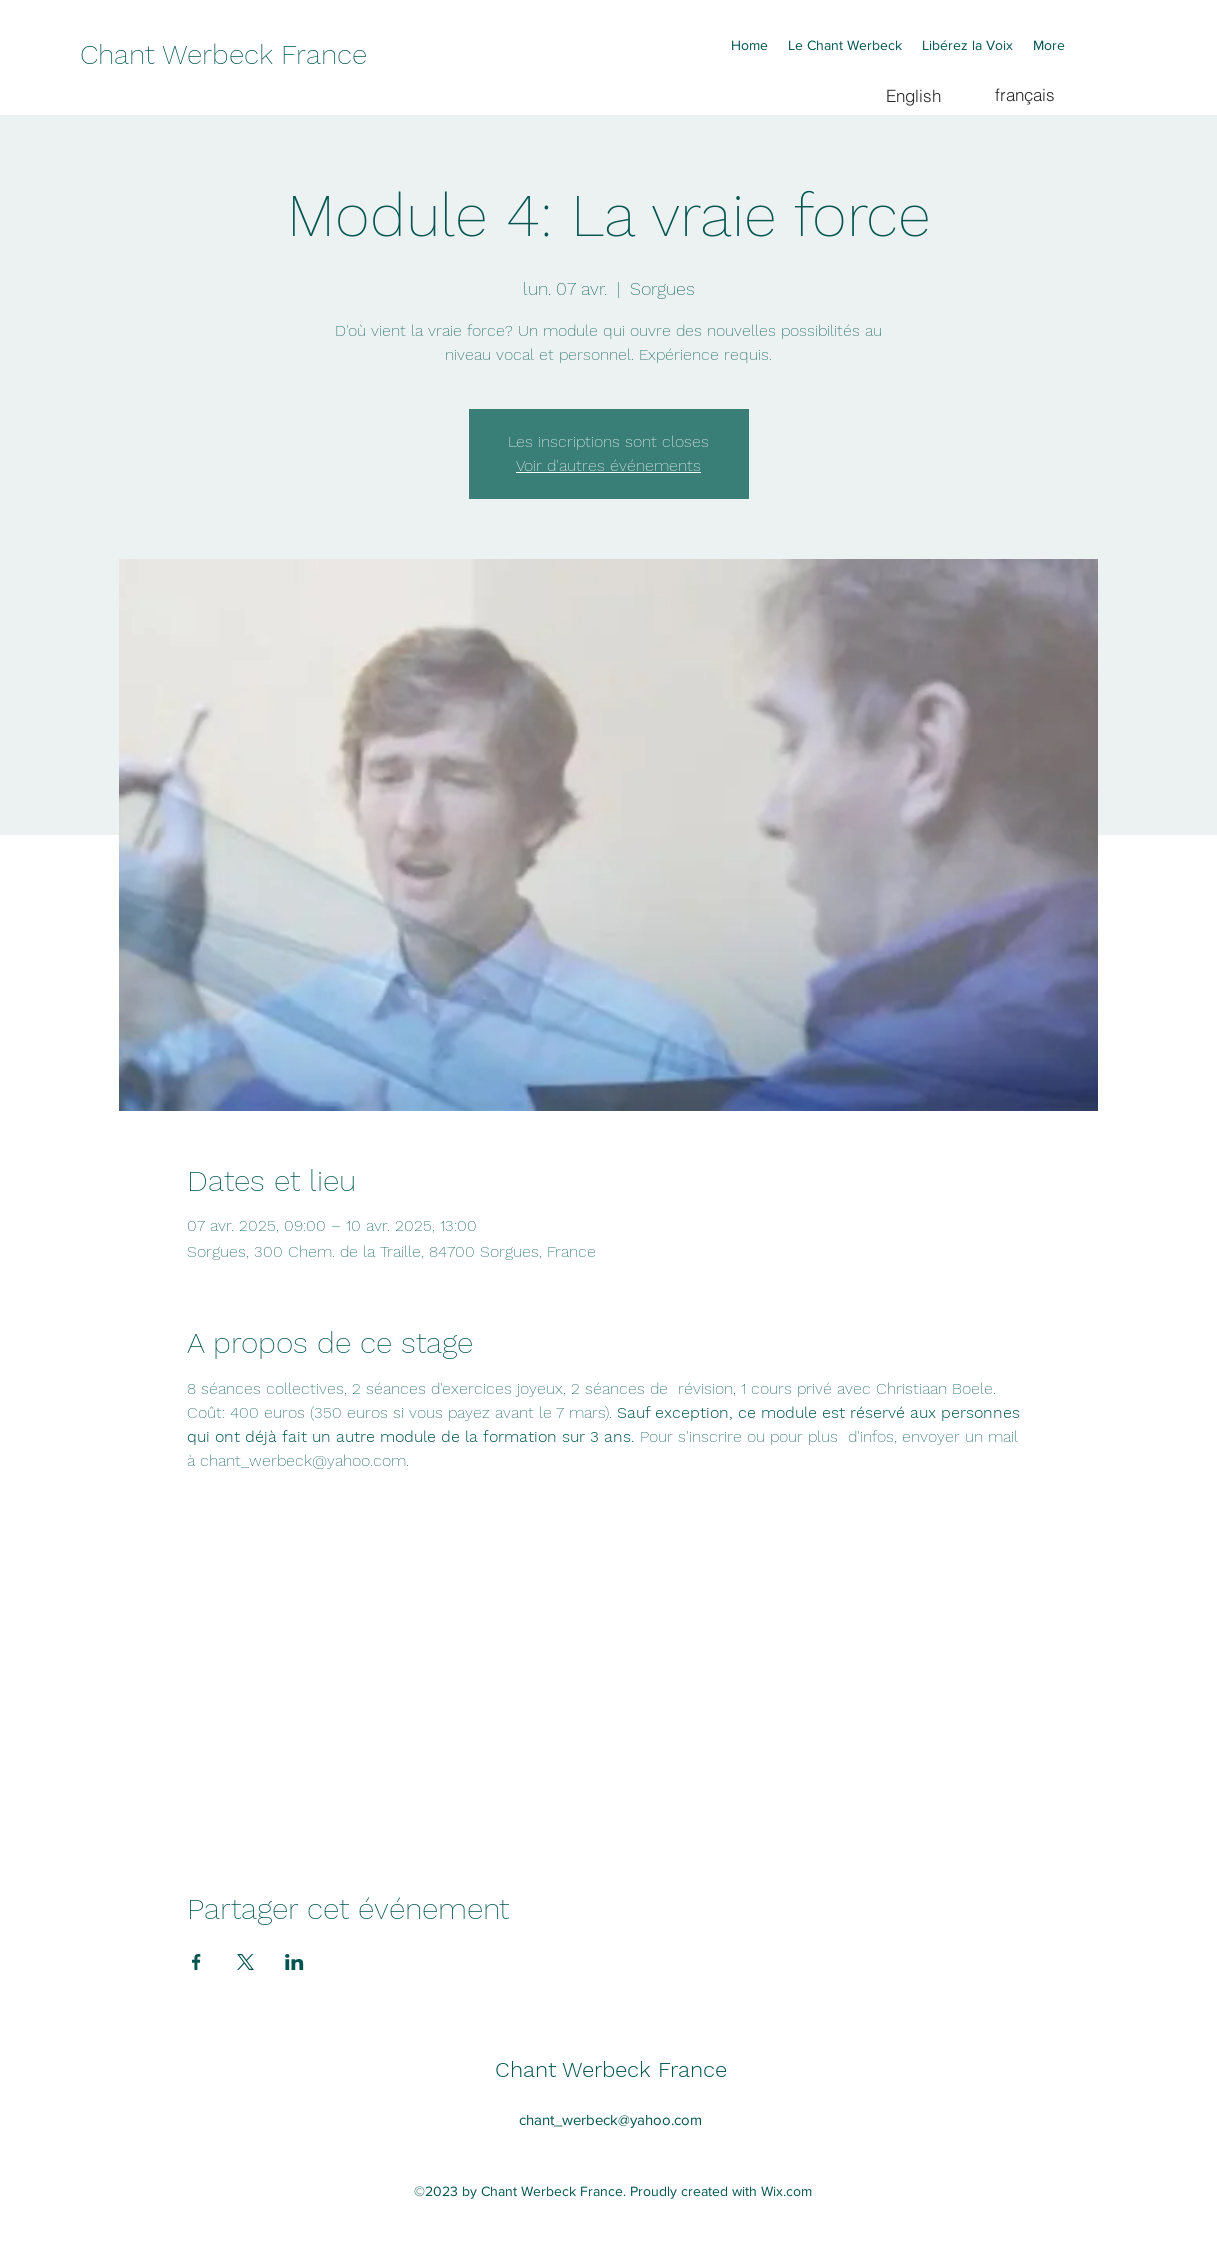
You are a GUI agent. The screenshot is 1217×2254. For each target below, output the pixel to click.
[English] (913, 95)
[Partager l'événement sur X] (245, 1962)
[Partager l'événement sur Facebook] (196, 1962)
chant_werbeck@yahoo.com (610, 2119)
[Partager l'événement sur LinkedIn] (294, 1962)
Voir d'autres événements (608, 465)
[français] (1025, 94)
